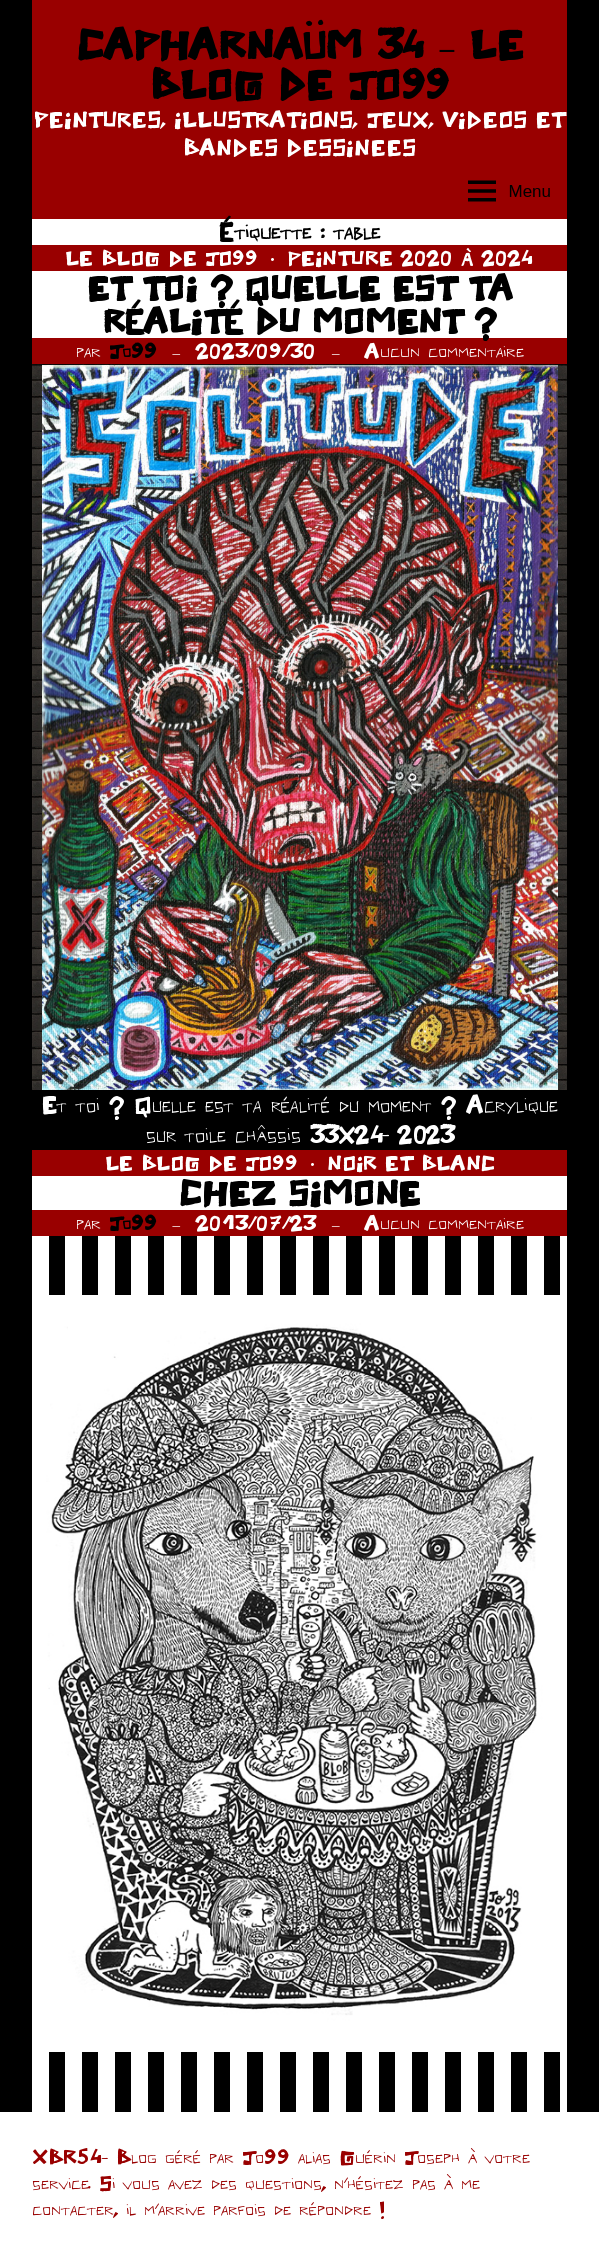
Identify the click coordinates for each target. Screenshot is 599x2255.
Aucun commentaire (444, 350)
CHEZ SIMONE (299, 1192)
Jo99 (133, 350)
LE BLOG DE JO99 (161, 257)
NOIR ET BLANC (411, 1162)
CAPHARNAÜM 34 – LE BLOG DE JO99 (299, 64)
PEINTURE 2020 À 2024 (410, 257)
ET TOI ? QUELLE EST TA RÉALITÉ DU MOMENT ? (300, 304)
